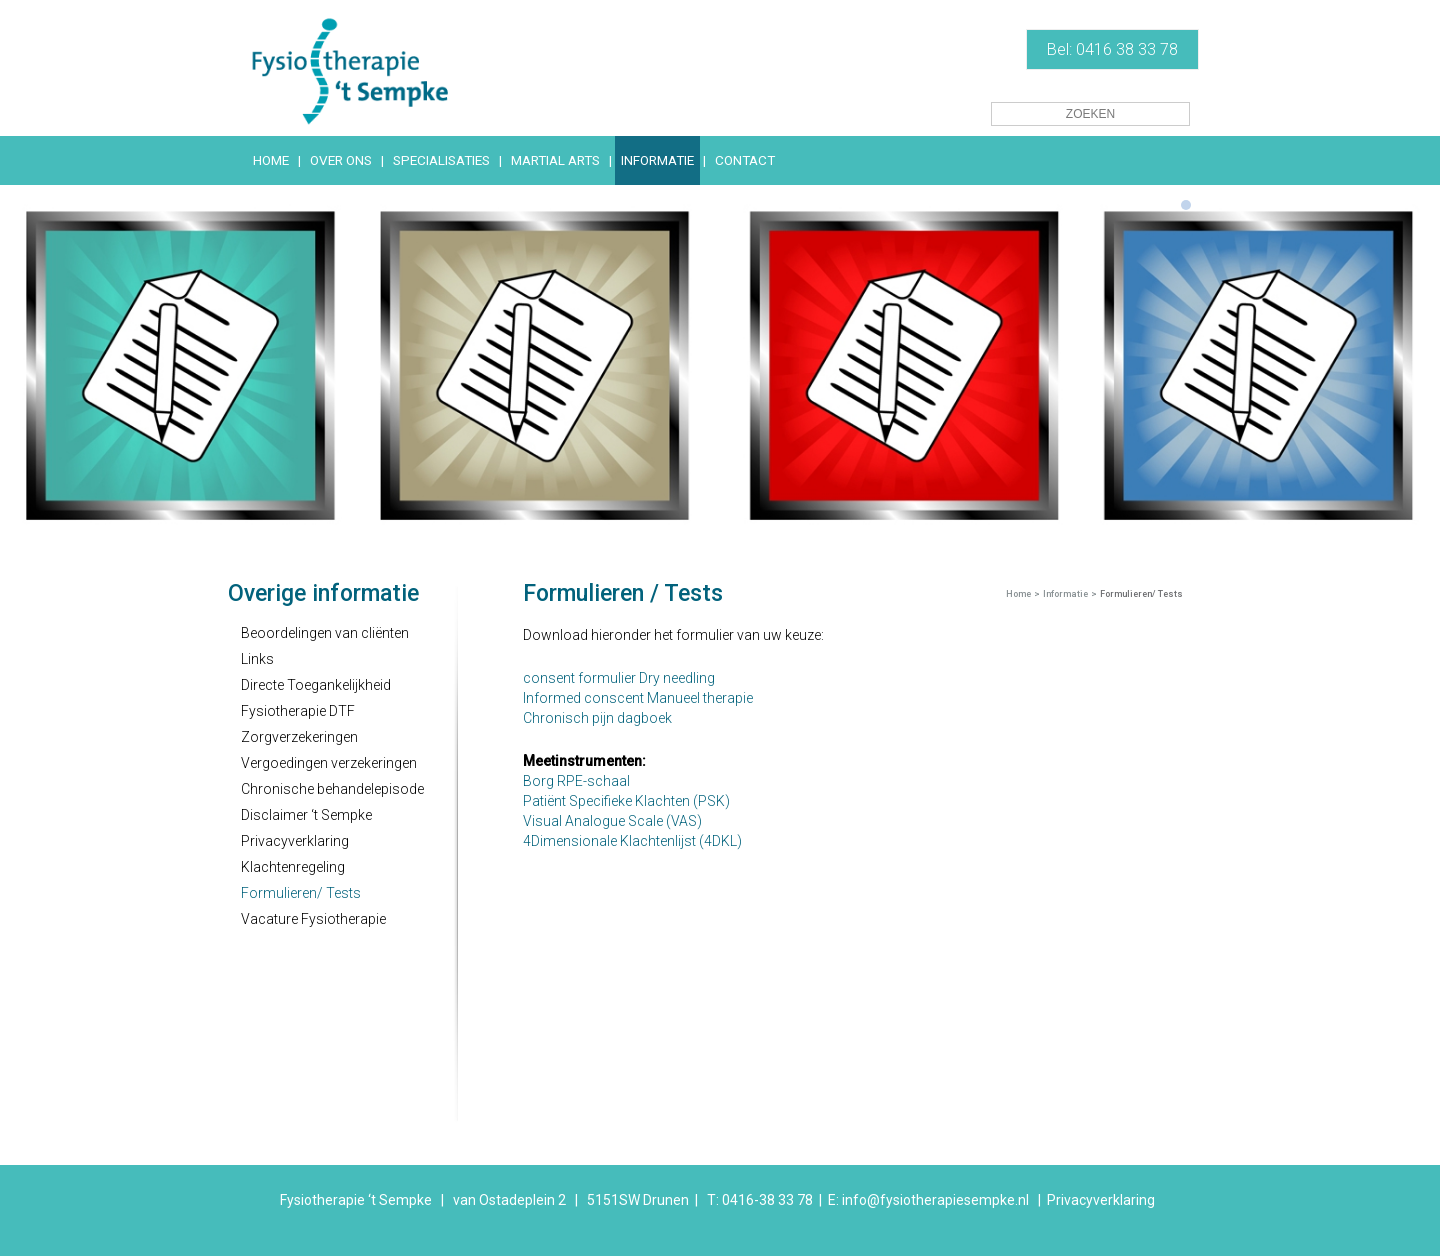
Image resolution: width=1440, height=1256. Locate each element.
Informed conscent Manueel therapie (638, 698)
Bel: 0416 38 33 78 (1112, 49)
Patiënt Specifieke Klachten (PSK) (626, 801)
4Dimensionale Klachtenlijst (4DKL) (632, 841)
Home (1018, 594)
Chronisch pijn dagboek (597, 718)
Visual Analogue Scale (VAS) (612, 821)
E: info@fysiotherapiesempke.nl (928, 1200)
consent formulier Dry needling (619, 678)
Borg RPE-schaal (576, 781)
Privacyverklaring (1101, 1200)
